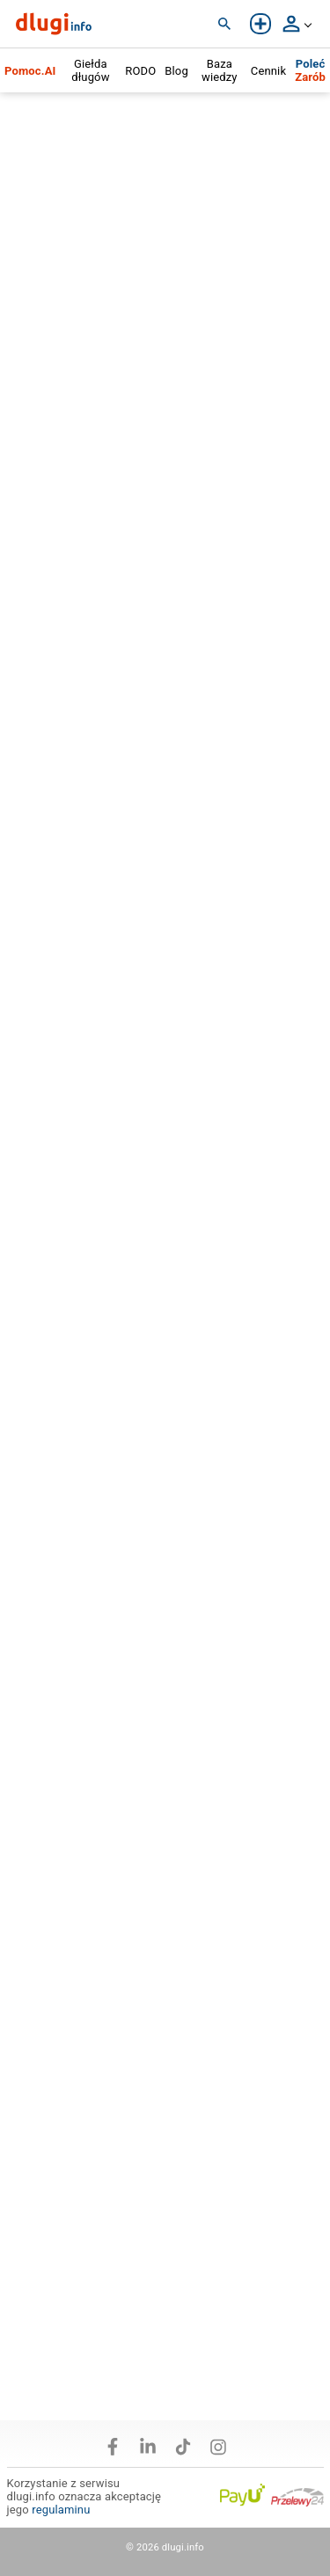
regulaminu (61, 2509)
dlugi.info (183, 2547)
